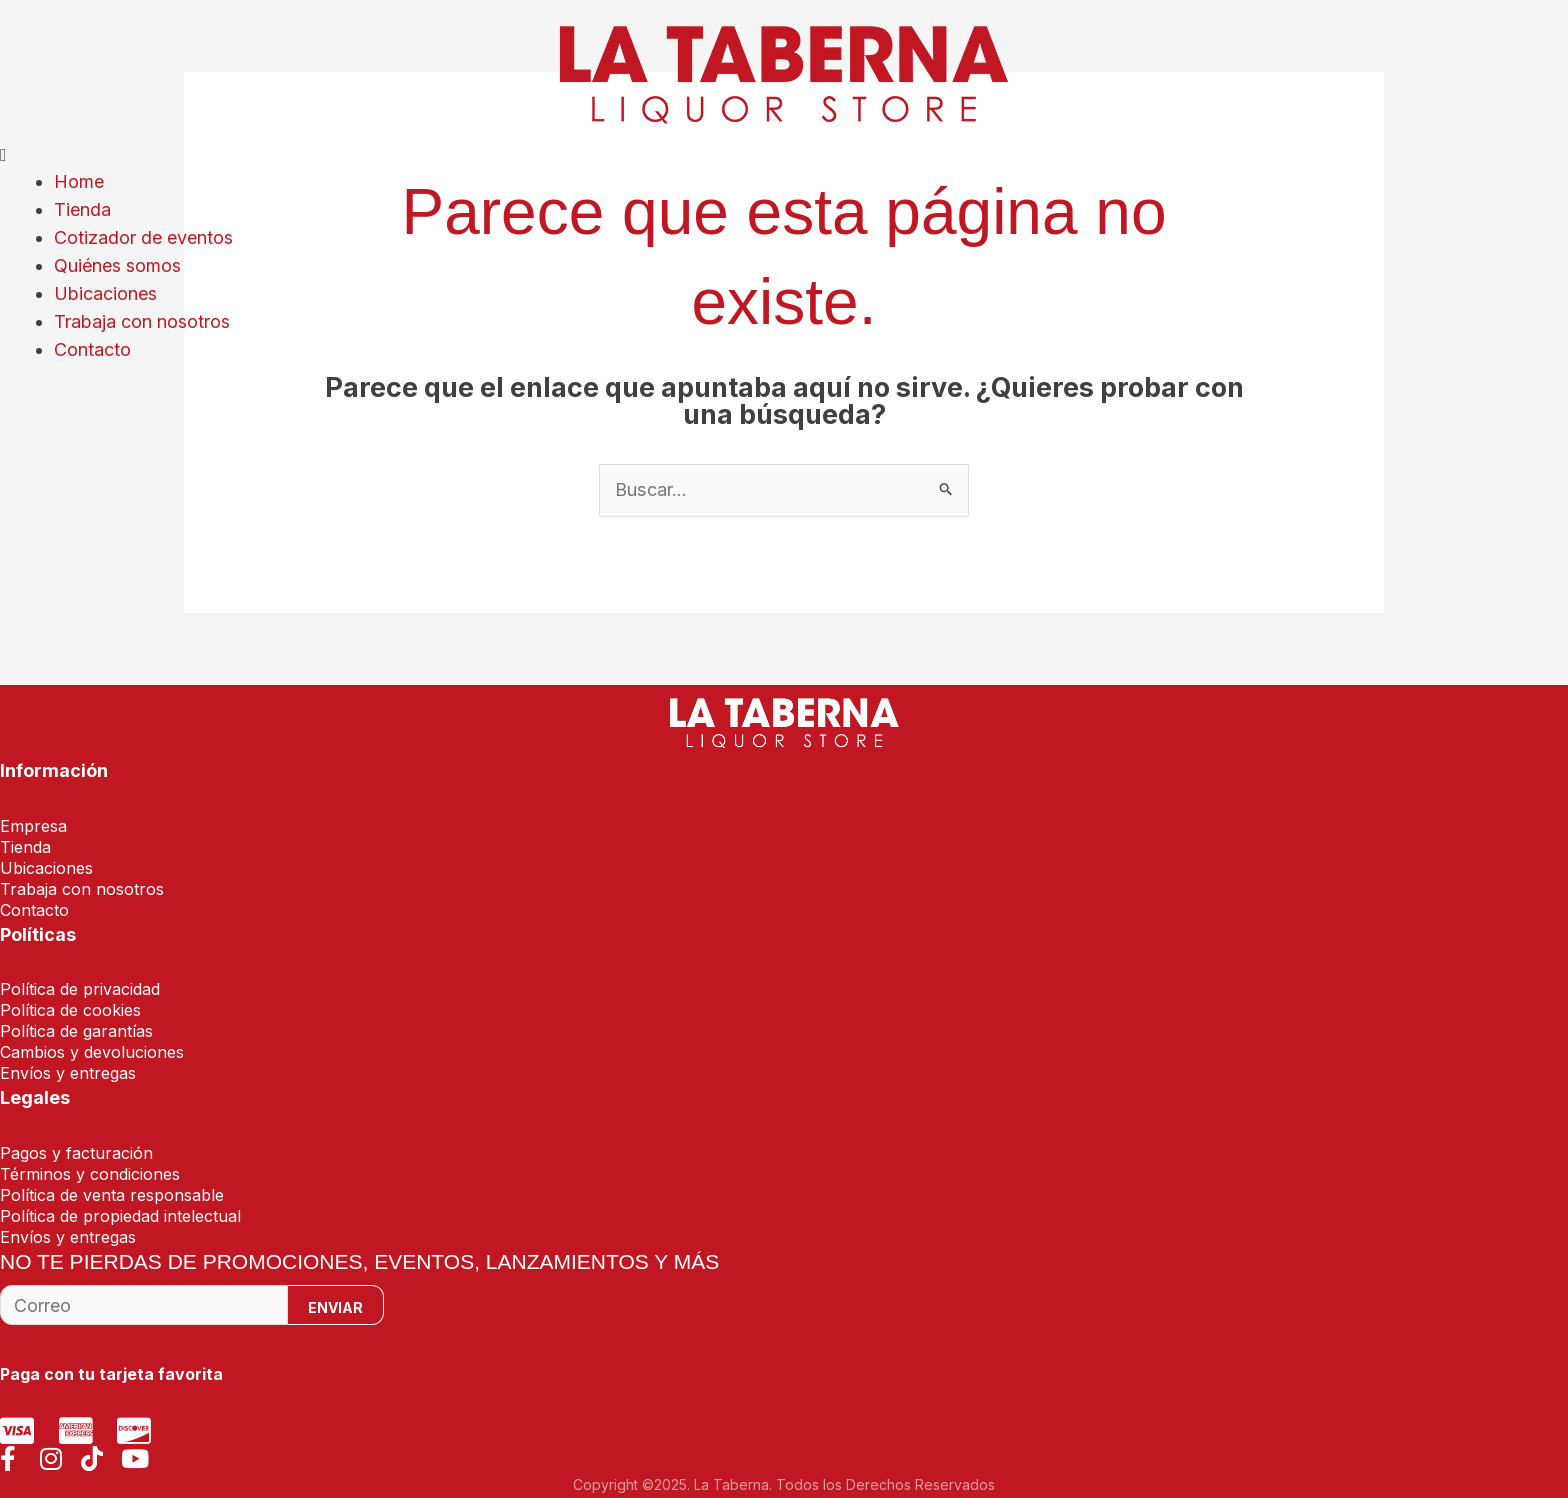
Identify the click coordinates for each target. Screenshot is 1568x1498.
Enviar (335, 1307)
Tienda (82, 208)
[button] (784, 154)
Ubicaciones (105, 289)
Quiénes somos (117, 262)
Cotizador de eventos (143, 235)
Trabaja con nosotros (142, 316)
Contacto (92, 343)
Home (79, 181)
